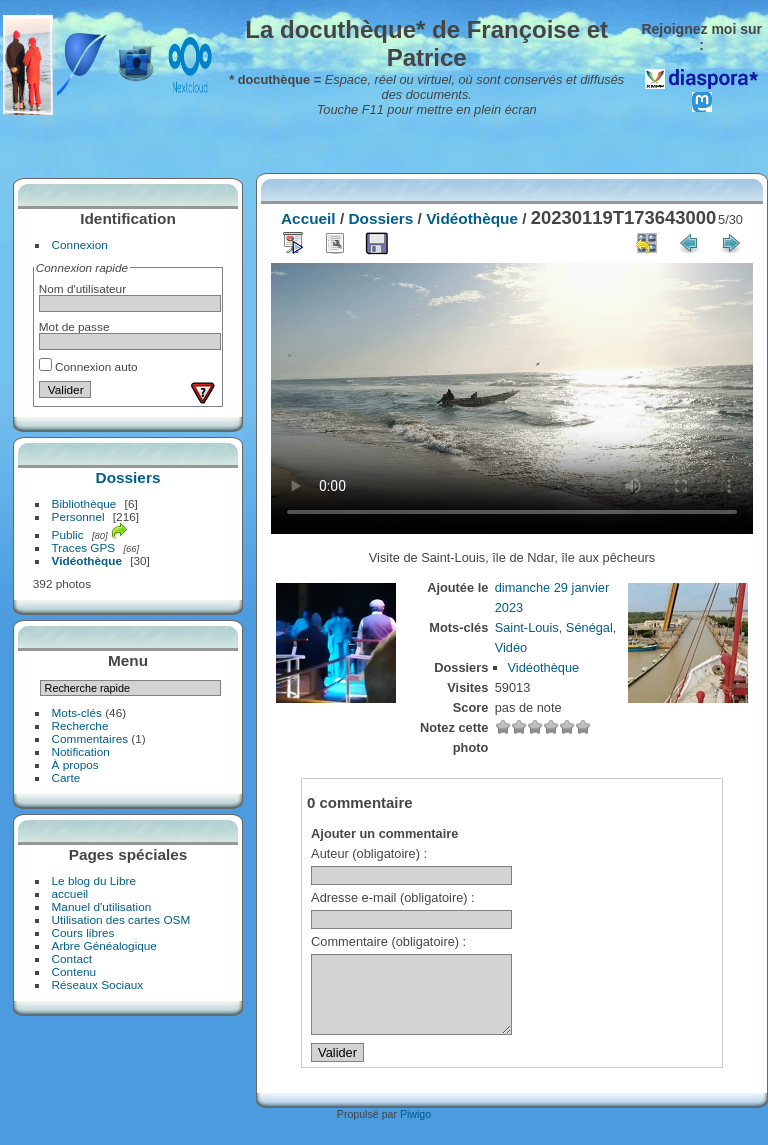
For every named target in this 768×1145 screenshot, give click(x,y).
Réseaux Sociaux (98, 984)
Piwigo (415, 1129)
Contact (72, 958)
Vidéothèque (87, 560)
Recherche (80, 725)
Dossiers (128, 477)
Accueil (308, 218)
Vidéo (511, 647)
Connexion (80, 244)
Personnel (78, 516)
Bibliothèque (84, 503)
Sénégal (589, 627)
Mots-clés (77, 712)
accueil (70, 893)
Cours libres (83, 932)
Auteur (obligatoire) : (369, 853)
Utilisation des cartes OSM (121, 919)
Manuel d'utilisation (102, 906)
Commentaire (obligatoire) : (388, 941)
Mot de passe (74, 326)
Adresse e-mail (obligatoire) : (393, 897)
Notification (81, 751)
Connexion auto (88, 366)
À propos (75, 764)
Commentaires (90, 738)
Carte (66, 777)
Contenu (74, 971)
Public (68, 534)
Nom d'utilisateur (82, 288)
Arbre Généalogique (104, 945)
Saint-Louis (527, 627)
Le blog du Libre (94, 880)
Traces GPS (84, 547)
